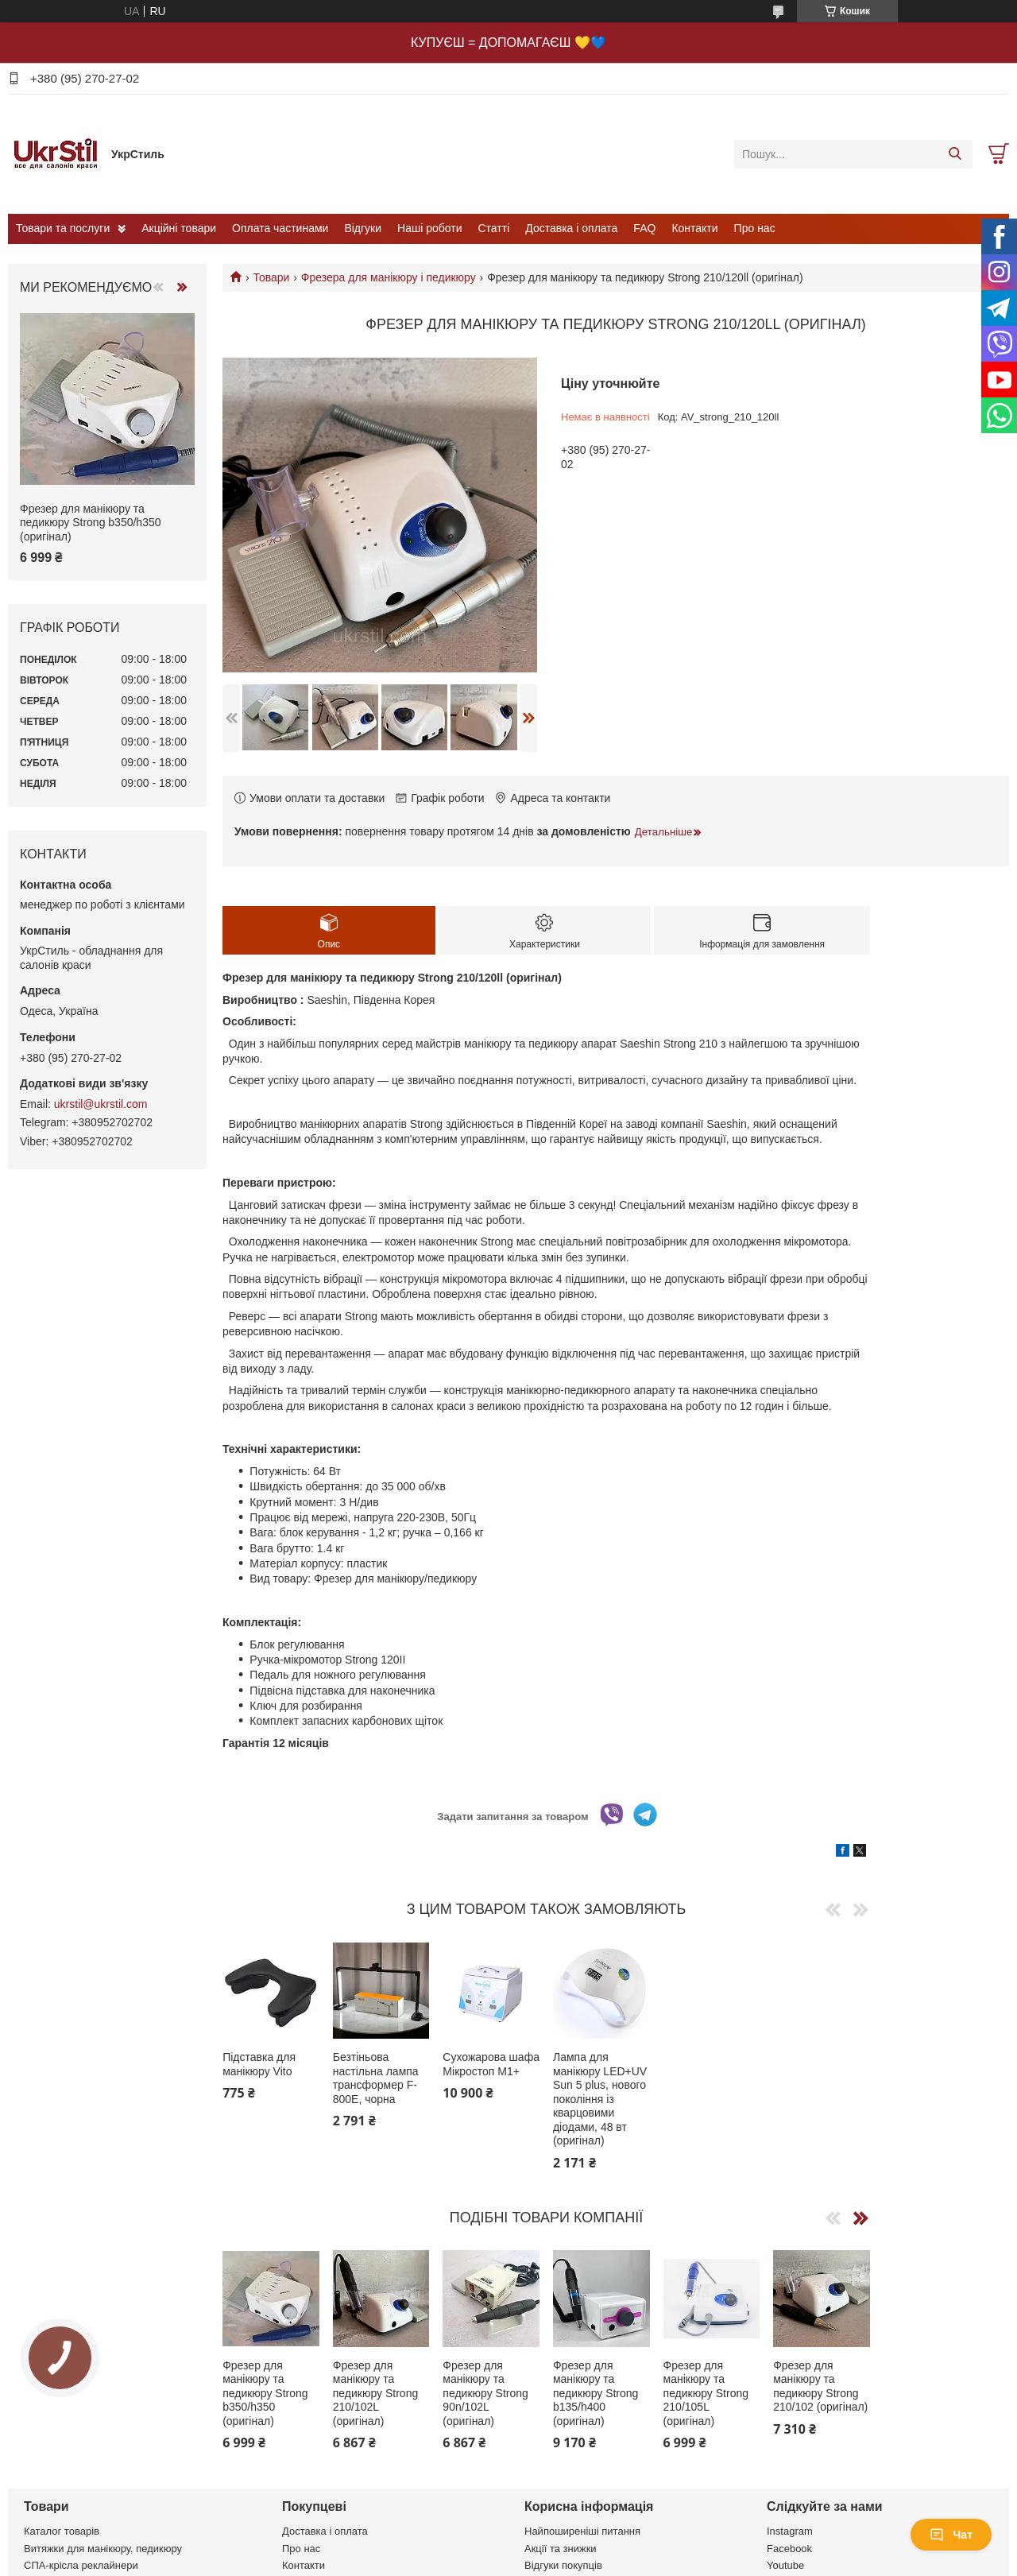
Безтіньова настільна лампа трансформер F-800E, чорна (376, 2078)
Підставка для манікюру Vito (259, 2064)
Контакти (694, 228)
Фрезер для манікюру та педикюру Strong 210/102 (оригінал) (820, 2386)
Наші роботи (429, 228)
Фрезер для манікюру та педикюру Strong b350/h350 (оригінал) (264, 2393)
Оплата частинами (280, 228)
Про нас (754, 228)
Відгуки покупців (563, 2565)
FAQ (644, 228)
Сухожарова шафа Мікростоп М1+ (491, 2064)
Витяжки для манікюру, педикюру (103, 2549)
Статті (494, 228)
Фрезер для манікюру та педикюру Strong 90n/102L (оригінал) (485, 2393)
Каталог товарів (61, 2531)
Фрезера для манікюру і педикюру (388, 277)
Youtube (785, 2565)
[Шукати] (955, 154)
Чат (951, 2535)
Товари (271, 277)
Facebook (789, 2549)
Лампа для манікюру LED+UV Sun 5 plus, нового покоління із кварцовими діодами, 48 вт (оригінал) (600, 2099)
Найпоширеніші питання (582, 2531)
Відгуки (362, 228)
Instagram (790, 2531)
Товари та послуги (63, 228)
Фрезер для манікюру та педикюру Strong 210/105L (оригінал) (705, 2393)
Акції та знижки (560, 2549)
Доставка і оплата (571, 228)
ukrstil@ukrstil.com (101, 1104)
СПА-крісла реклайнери (81, 2565)
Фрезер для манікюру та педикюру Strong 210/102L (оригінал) (375, 2393)
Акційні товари (178, 228)
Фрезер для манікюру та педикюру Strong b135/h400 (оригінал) (595, 2393)
